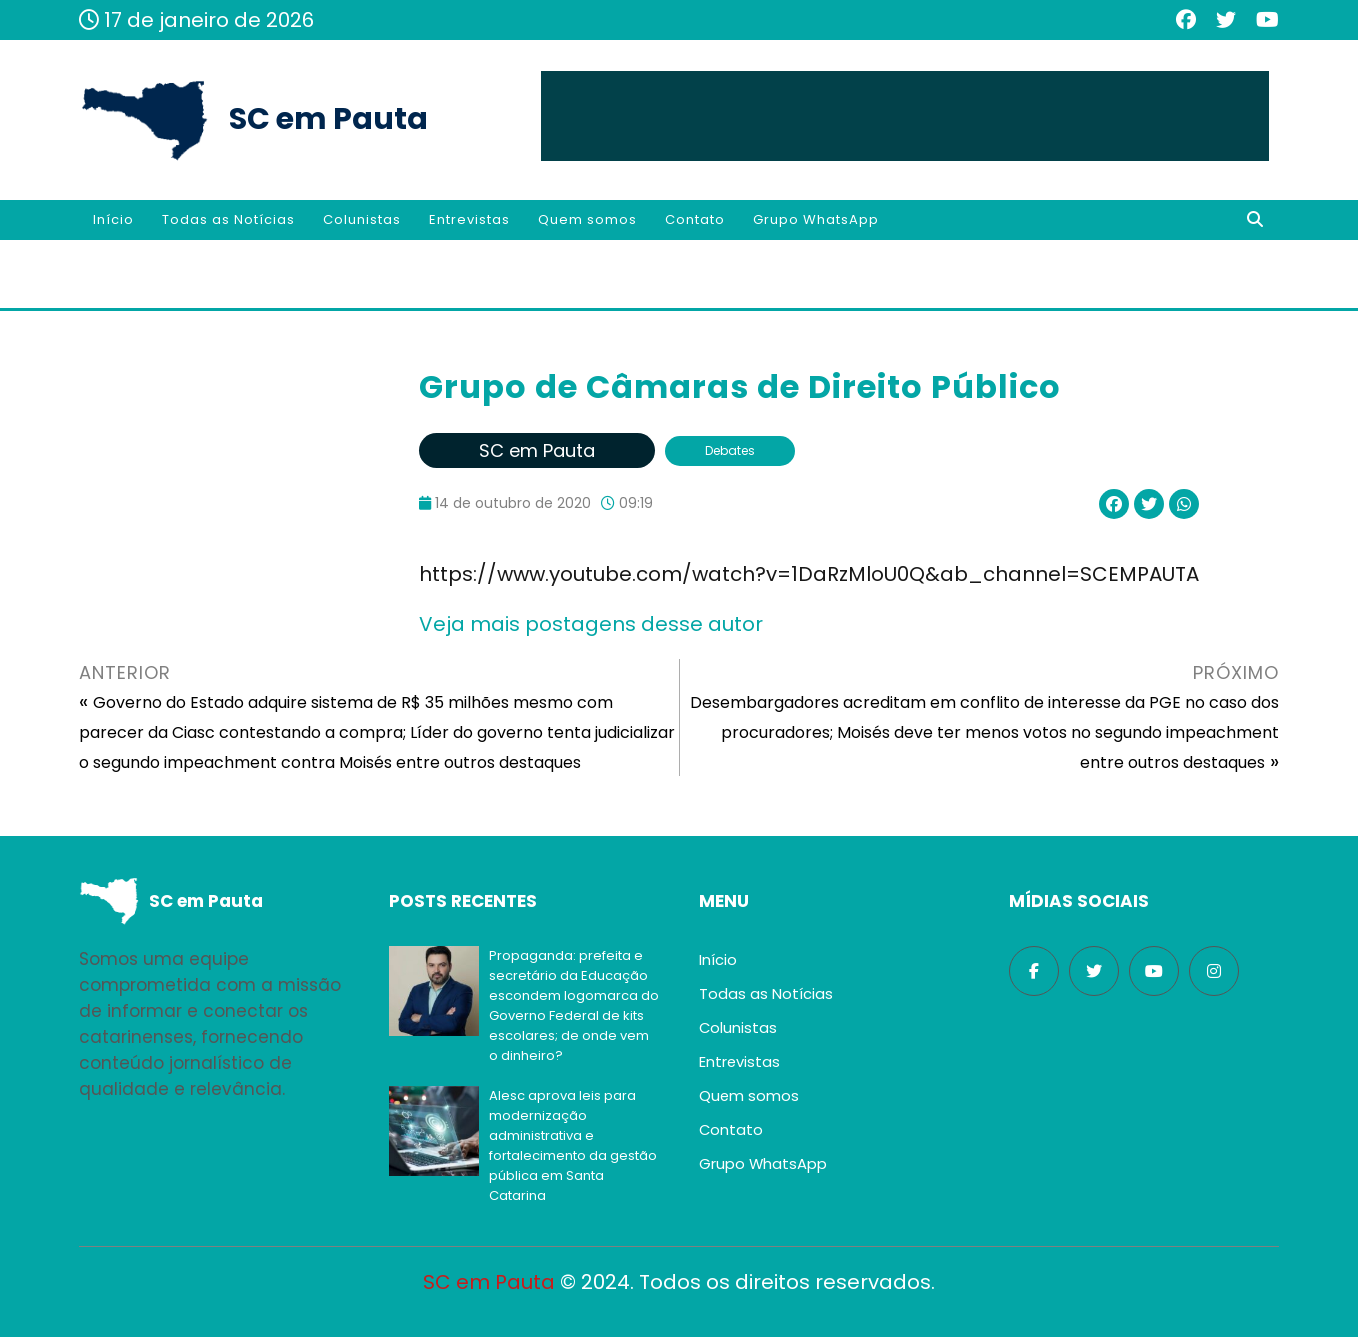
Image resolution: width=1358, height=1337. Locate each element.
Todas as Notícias (228, 219)
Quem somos (587, 219)
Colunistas (362, 219)
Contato (695, 219)
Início (113, 219)
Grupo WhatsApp (816, 219)
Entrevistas (469, 219)
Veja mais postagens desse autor (591, 624)
